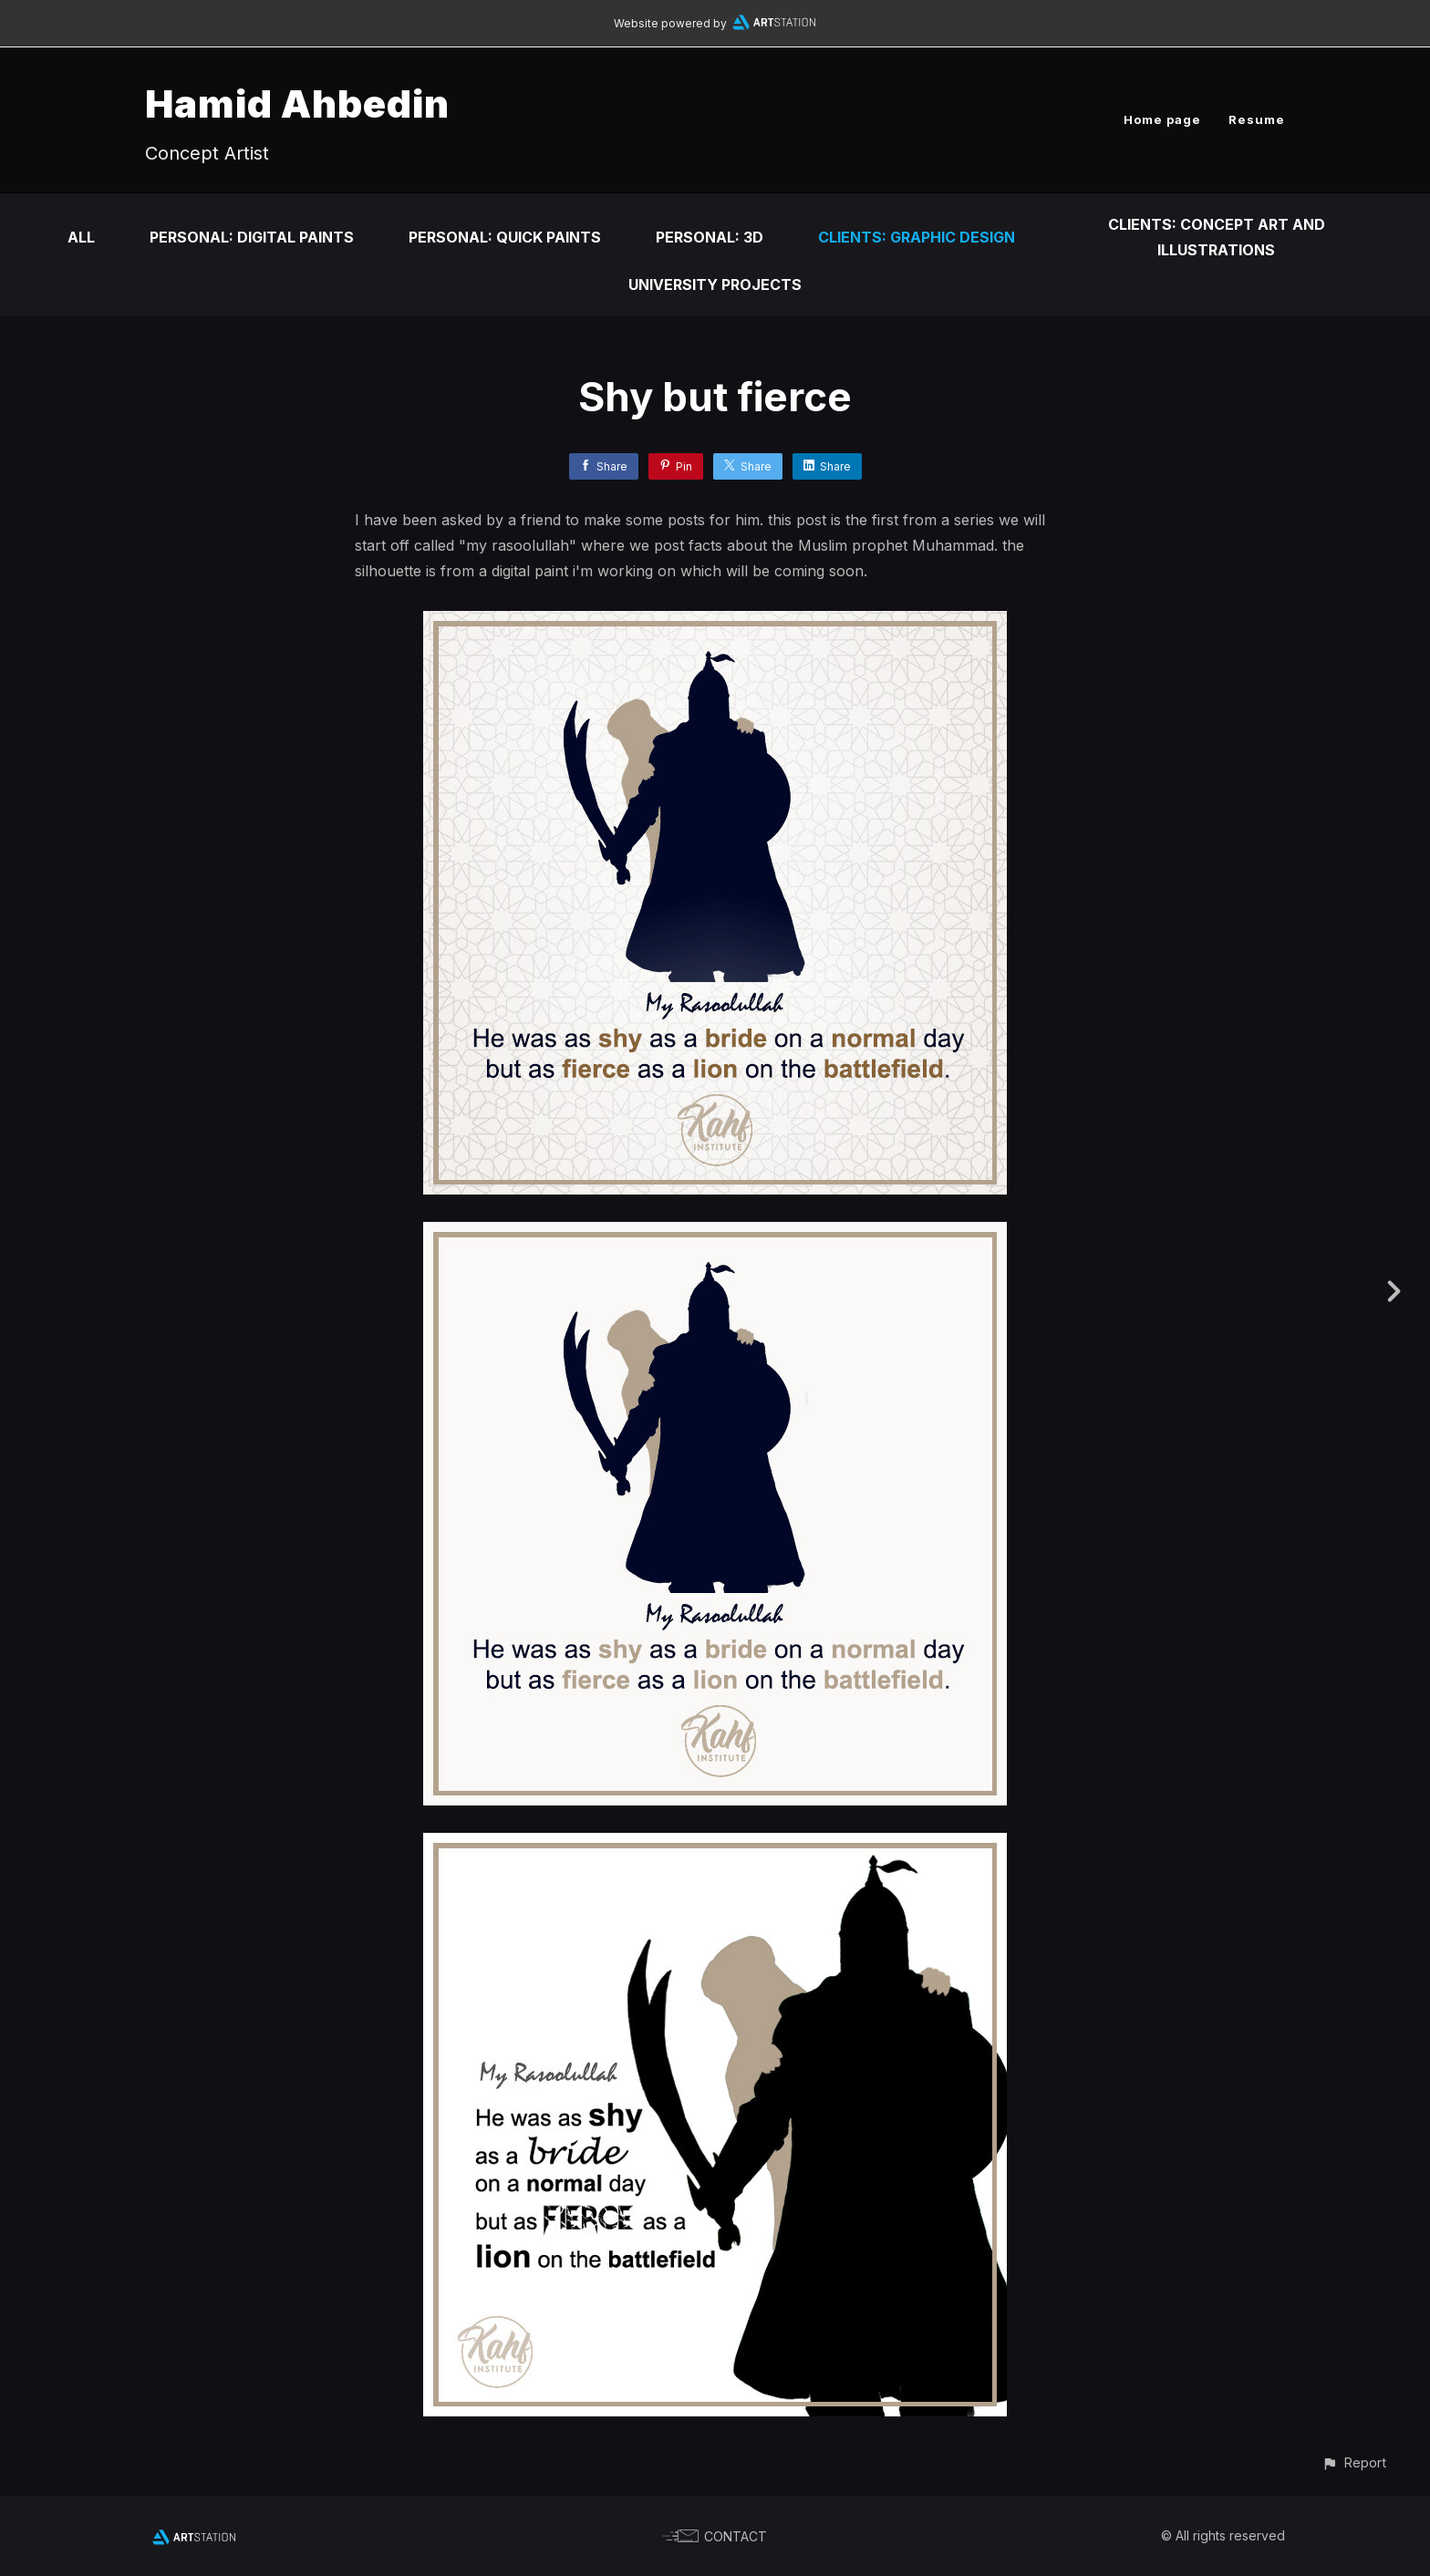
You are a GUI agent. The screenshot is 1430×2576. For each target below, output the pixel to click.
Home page (1162, 119)
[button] (1354, 2462)
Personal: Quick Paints (505, 237)
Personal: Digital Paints (252, 237)
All (81, 237)
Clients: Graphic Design (916, 237)
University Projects (715, 284)
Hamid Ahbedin (297, 103)
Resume (1256, 119)
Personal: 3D (709, 237)
